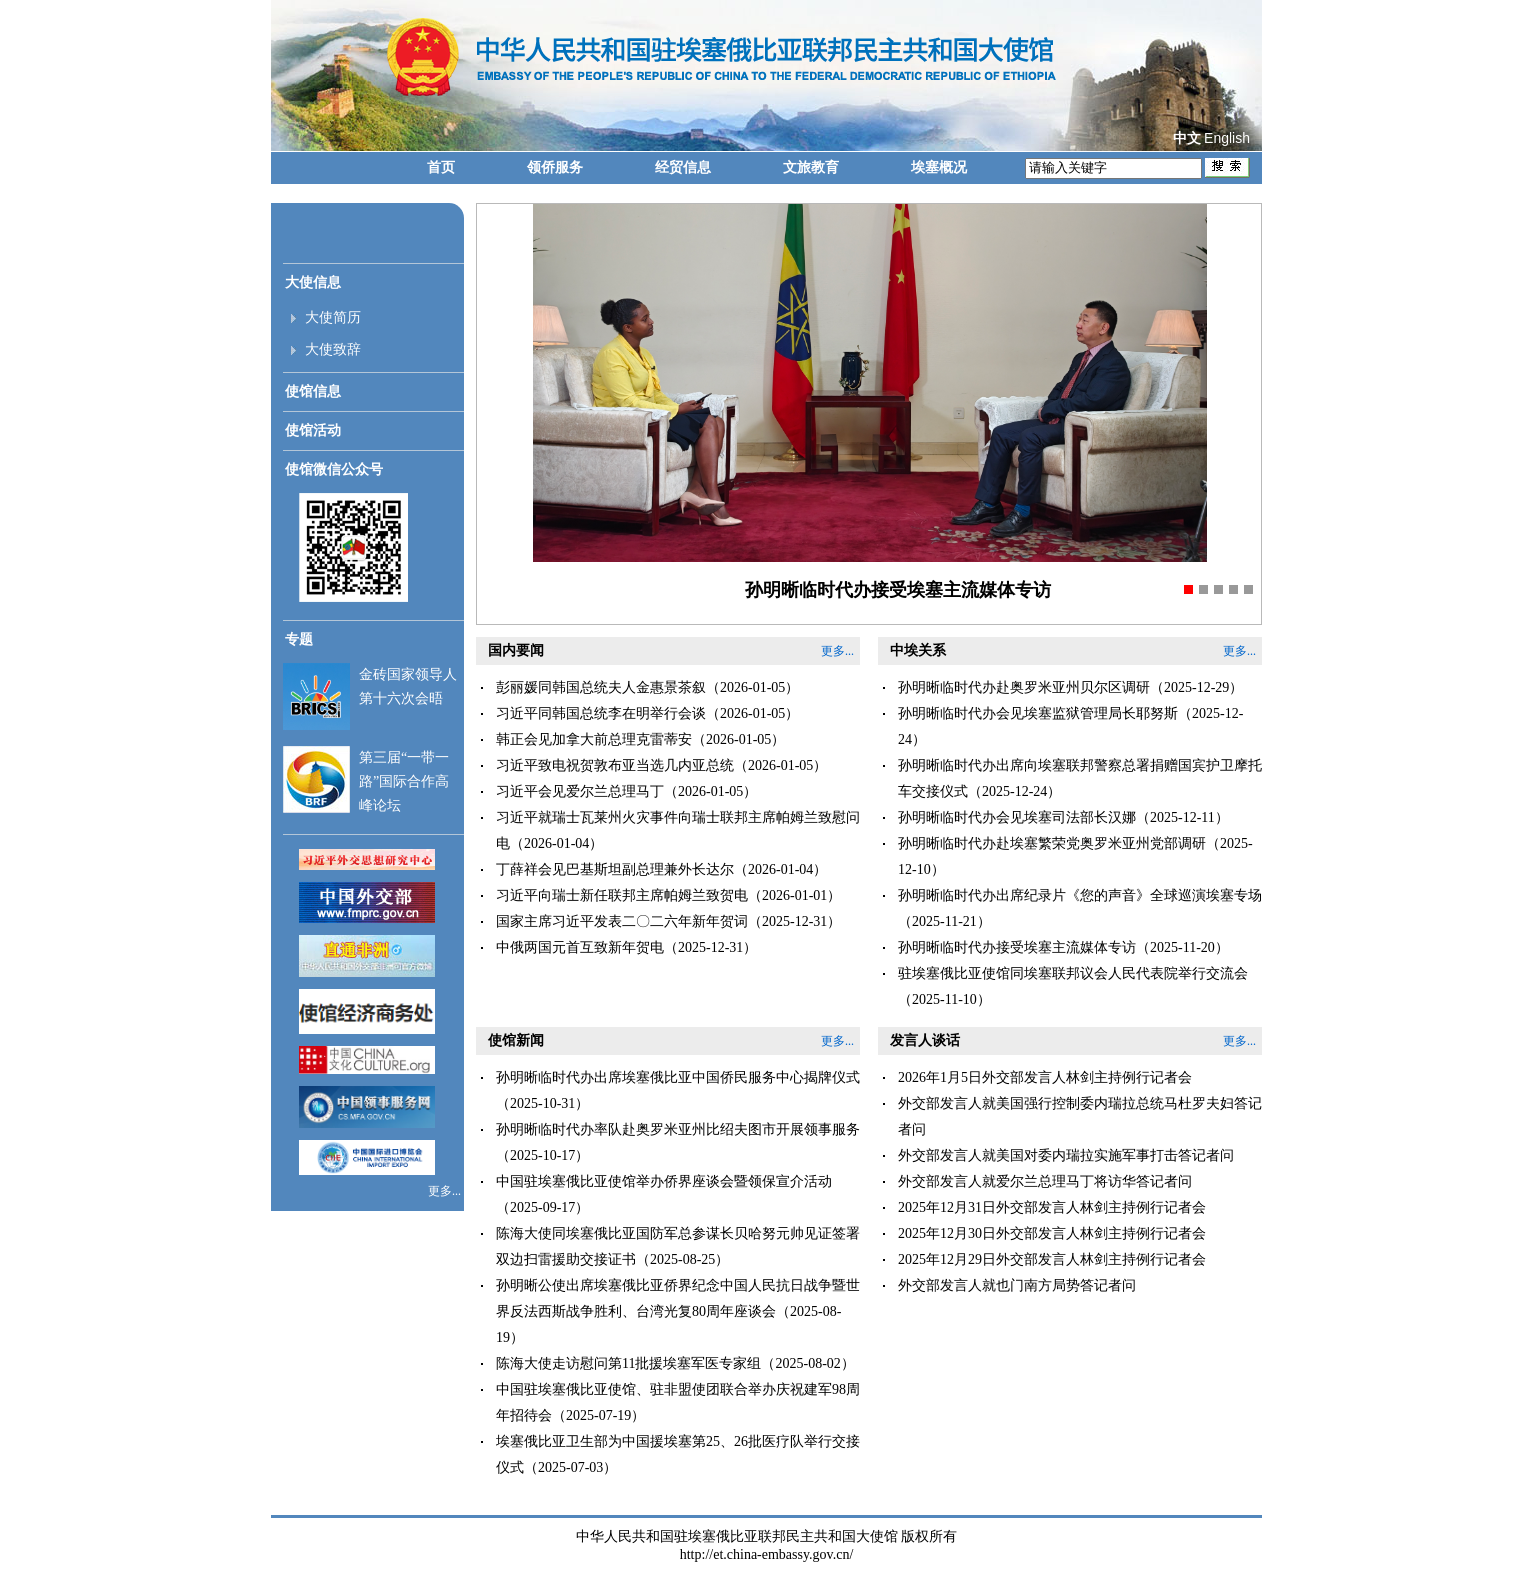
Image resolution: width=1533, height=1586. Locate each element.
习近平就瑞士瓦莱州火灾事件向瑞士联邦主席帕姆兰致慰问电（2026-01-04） (678, 830)
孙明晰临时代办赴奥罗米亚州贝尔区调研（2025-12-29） (1070, 687)
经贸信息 (683, 167)
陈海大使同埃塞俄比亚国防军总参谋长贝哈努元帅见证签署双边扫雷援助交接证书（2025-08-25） (678, 1246)
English (1227, 138)
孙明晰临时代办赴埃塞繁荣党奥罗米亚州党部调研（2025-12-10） (1075, 856)
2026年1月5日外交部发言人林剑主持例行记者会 (1045, 1077)
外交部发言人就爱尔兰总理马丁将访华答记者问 (1045, 1181)
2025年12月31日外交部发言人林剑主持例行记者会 (1052, 1207)
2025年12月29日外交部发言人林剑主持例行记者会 (1052, 1259)
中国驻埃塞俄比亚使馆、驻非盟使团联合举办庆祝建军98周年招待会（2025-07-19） (678, 1402)
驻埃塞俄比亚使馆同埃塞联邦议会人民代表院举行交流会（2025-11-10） (1073, 986)
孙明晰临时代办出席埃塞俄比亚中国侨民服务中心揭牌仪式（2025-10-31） (678, 1090)
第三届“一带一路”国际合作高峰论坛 (404, 781)
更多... (446, 1191)
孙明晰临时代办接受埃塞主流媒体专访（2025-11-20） (1063, 947)
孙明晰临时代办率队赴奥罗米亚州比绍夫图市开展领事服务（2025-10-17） (678, 1142)
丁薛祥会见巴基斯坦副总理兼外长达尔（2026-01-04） (661, 869)
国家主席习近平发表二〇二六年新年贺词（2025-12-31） (668, 921)
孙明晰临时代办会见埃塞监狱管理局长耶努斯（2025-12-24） (1070, 726)
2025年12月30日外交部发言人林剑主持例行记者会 (1052, 1233)
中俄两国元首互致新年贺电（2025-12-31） (626, 947)
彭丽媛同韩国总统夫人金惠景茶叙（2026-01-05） (647, 687)
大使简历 (333, 317)
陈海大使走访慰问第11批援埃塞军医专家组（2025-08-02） (675, 1363)
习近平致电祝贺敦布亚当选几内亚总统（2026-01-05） (661, 765)
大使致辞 (333, 349)
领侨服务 (555, 167)
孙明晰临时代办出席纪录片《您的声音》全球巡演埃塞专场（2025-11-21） (1080, 908)
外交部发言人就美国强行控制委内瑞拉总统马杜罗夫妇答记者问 (1080, 1116)
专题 (299, 639)
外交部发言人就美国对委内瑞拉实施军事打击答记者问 (1066, 1155)
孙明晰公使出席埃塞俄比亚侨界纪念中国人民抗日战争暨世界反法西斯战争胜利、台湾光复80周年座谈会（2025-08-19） (678, 1311)
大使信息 (313, 282)
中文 (1187, 138)
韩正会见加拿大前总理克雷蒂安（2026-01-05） (640, 739)
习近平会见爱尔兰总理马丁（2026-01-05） (626, 791)
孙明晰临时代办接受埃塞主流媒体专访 (898, 590)
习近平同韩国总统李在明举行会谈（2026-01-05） (647, 713)
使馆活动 (313, 430)
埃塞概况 (939, 167)
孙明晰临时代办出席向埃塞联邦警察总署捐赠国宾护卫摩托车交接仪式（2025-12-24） (1080, 778)
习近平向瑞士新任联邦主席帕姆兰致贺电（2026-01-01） (668, 895)
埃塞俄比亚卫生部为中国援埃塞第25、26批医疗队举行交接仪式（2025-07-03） (678, 1454)
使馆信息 (313, 391)
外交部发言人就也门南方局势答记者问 (1017, 1285)
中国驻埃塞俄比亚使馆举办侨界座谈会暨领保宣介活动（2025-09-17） (664, 1194)
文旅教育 (811, 167)
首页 (441, 167)
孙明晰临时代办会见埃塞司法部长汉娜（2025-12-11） (1063, 817)
